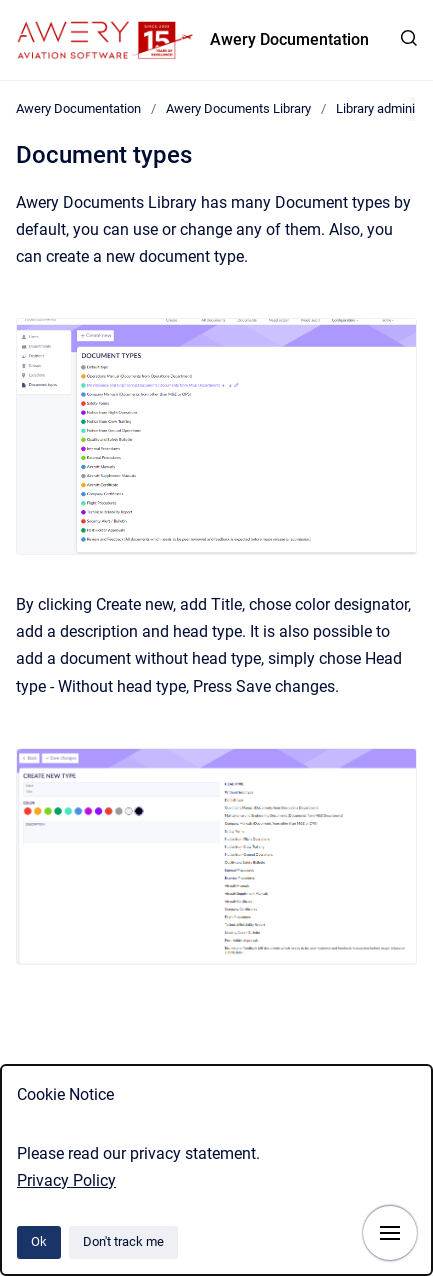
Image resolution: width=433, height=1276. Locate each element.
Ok (39, 1241)
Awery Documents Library (238, 108)
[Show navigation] (390, 1233)
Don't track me (123, 1241)
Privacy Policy (66, 1180)
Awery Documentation (289, 39)
